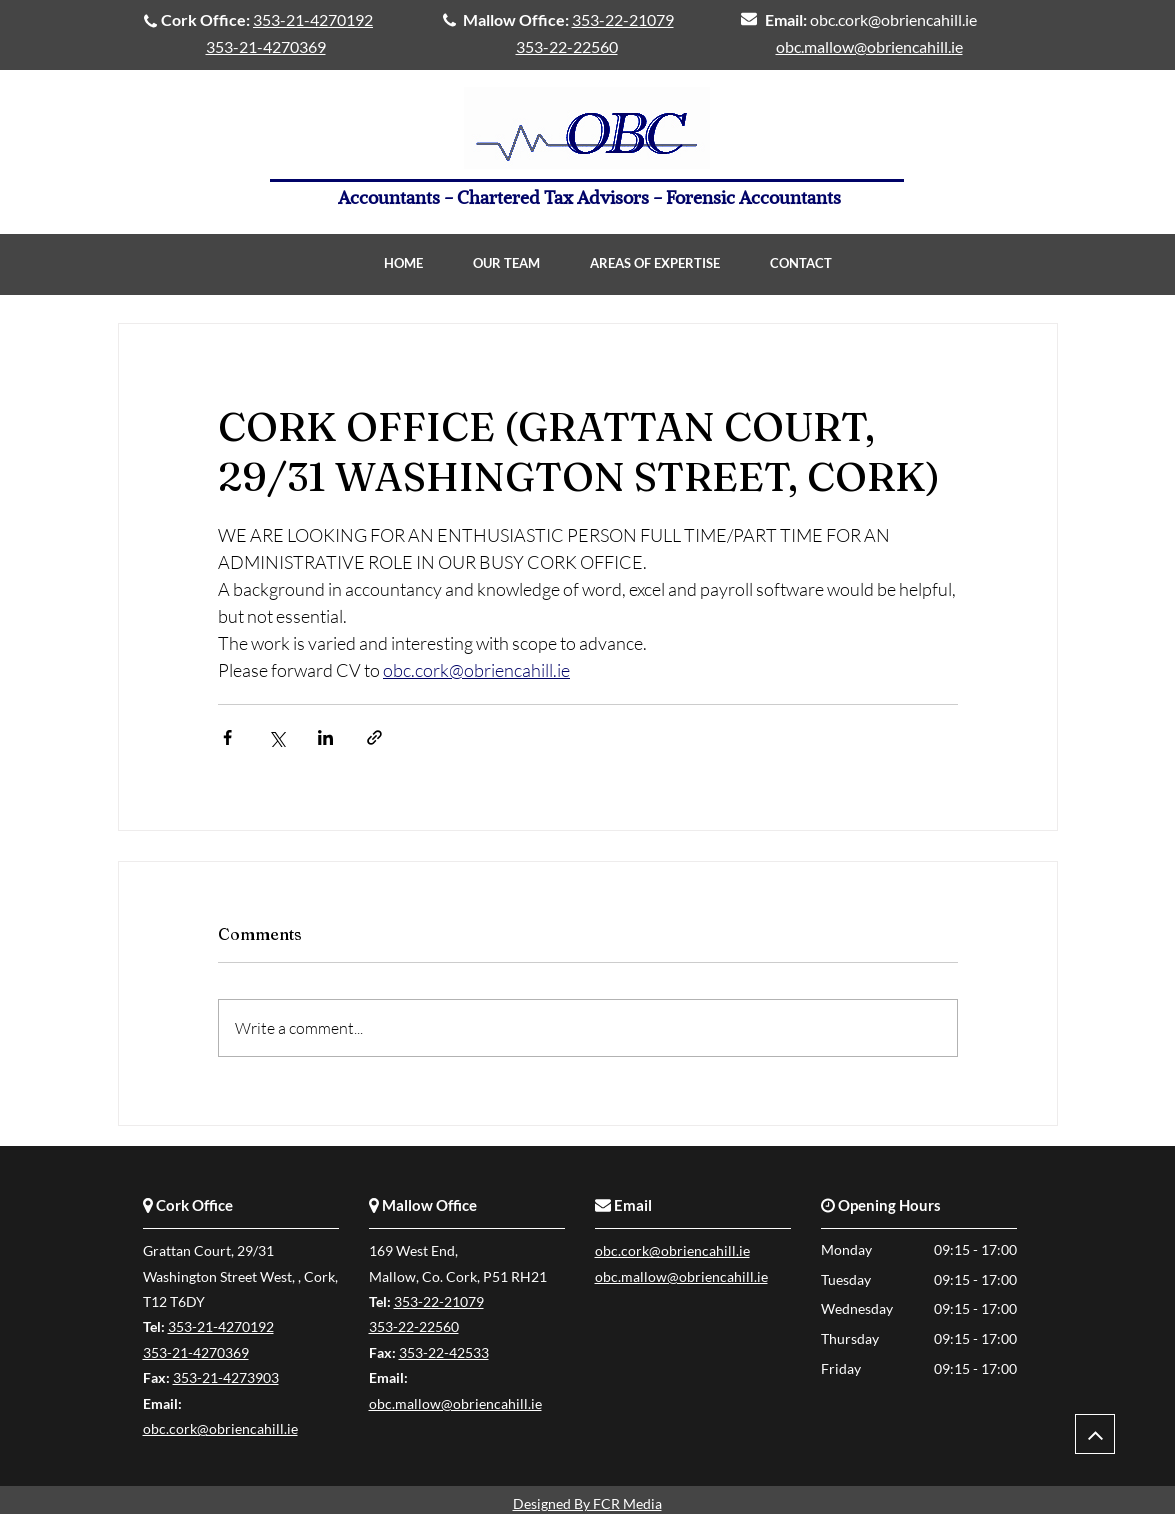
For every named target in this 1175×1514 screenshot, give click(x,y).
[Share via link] (374, 737)
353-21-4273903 (226, 1377)
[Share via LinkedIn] (325, 737)
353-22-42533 (444, 1352)
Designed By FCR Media (587, 1503)
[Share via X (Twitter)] (276, 737)
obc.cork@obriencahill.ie (893, 19)
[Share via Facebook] (227, 737)
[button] (655, 263)
